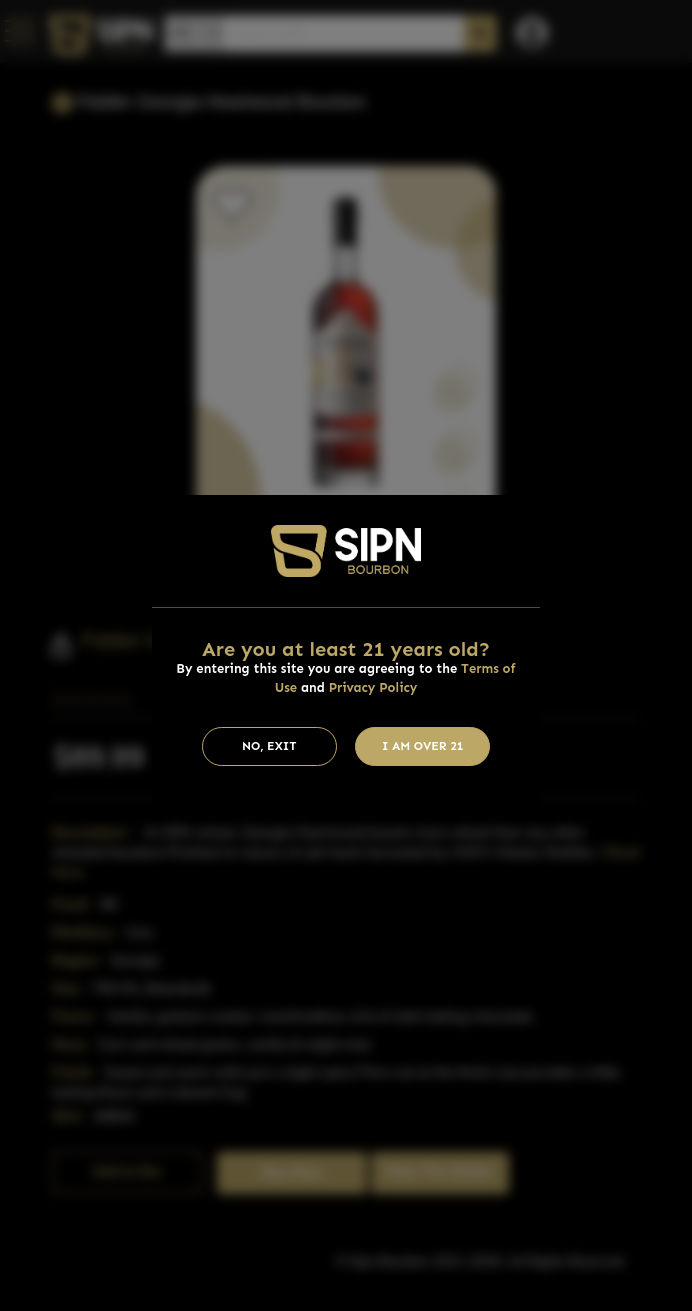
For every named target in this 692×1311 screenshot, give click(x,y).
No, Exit (269, 746)
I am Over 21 (423, 746)
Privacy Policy (373, 687)
